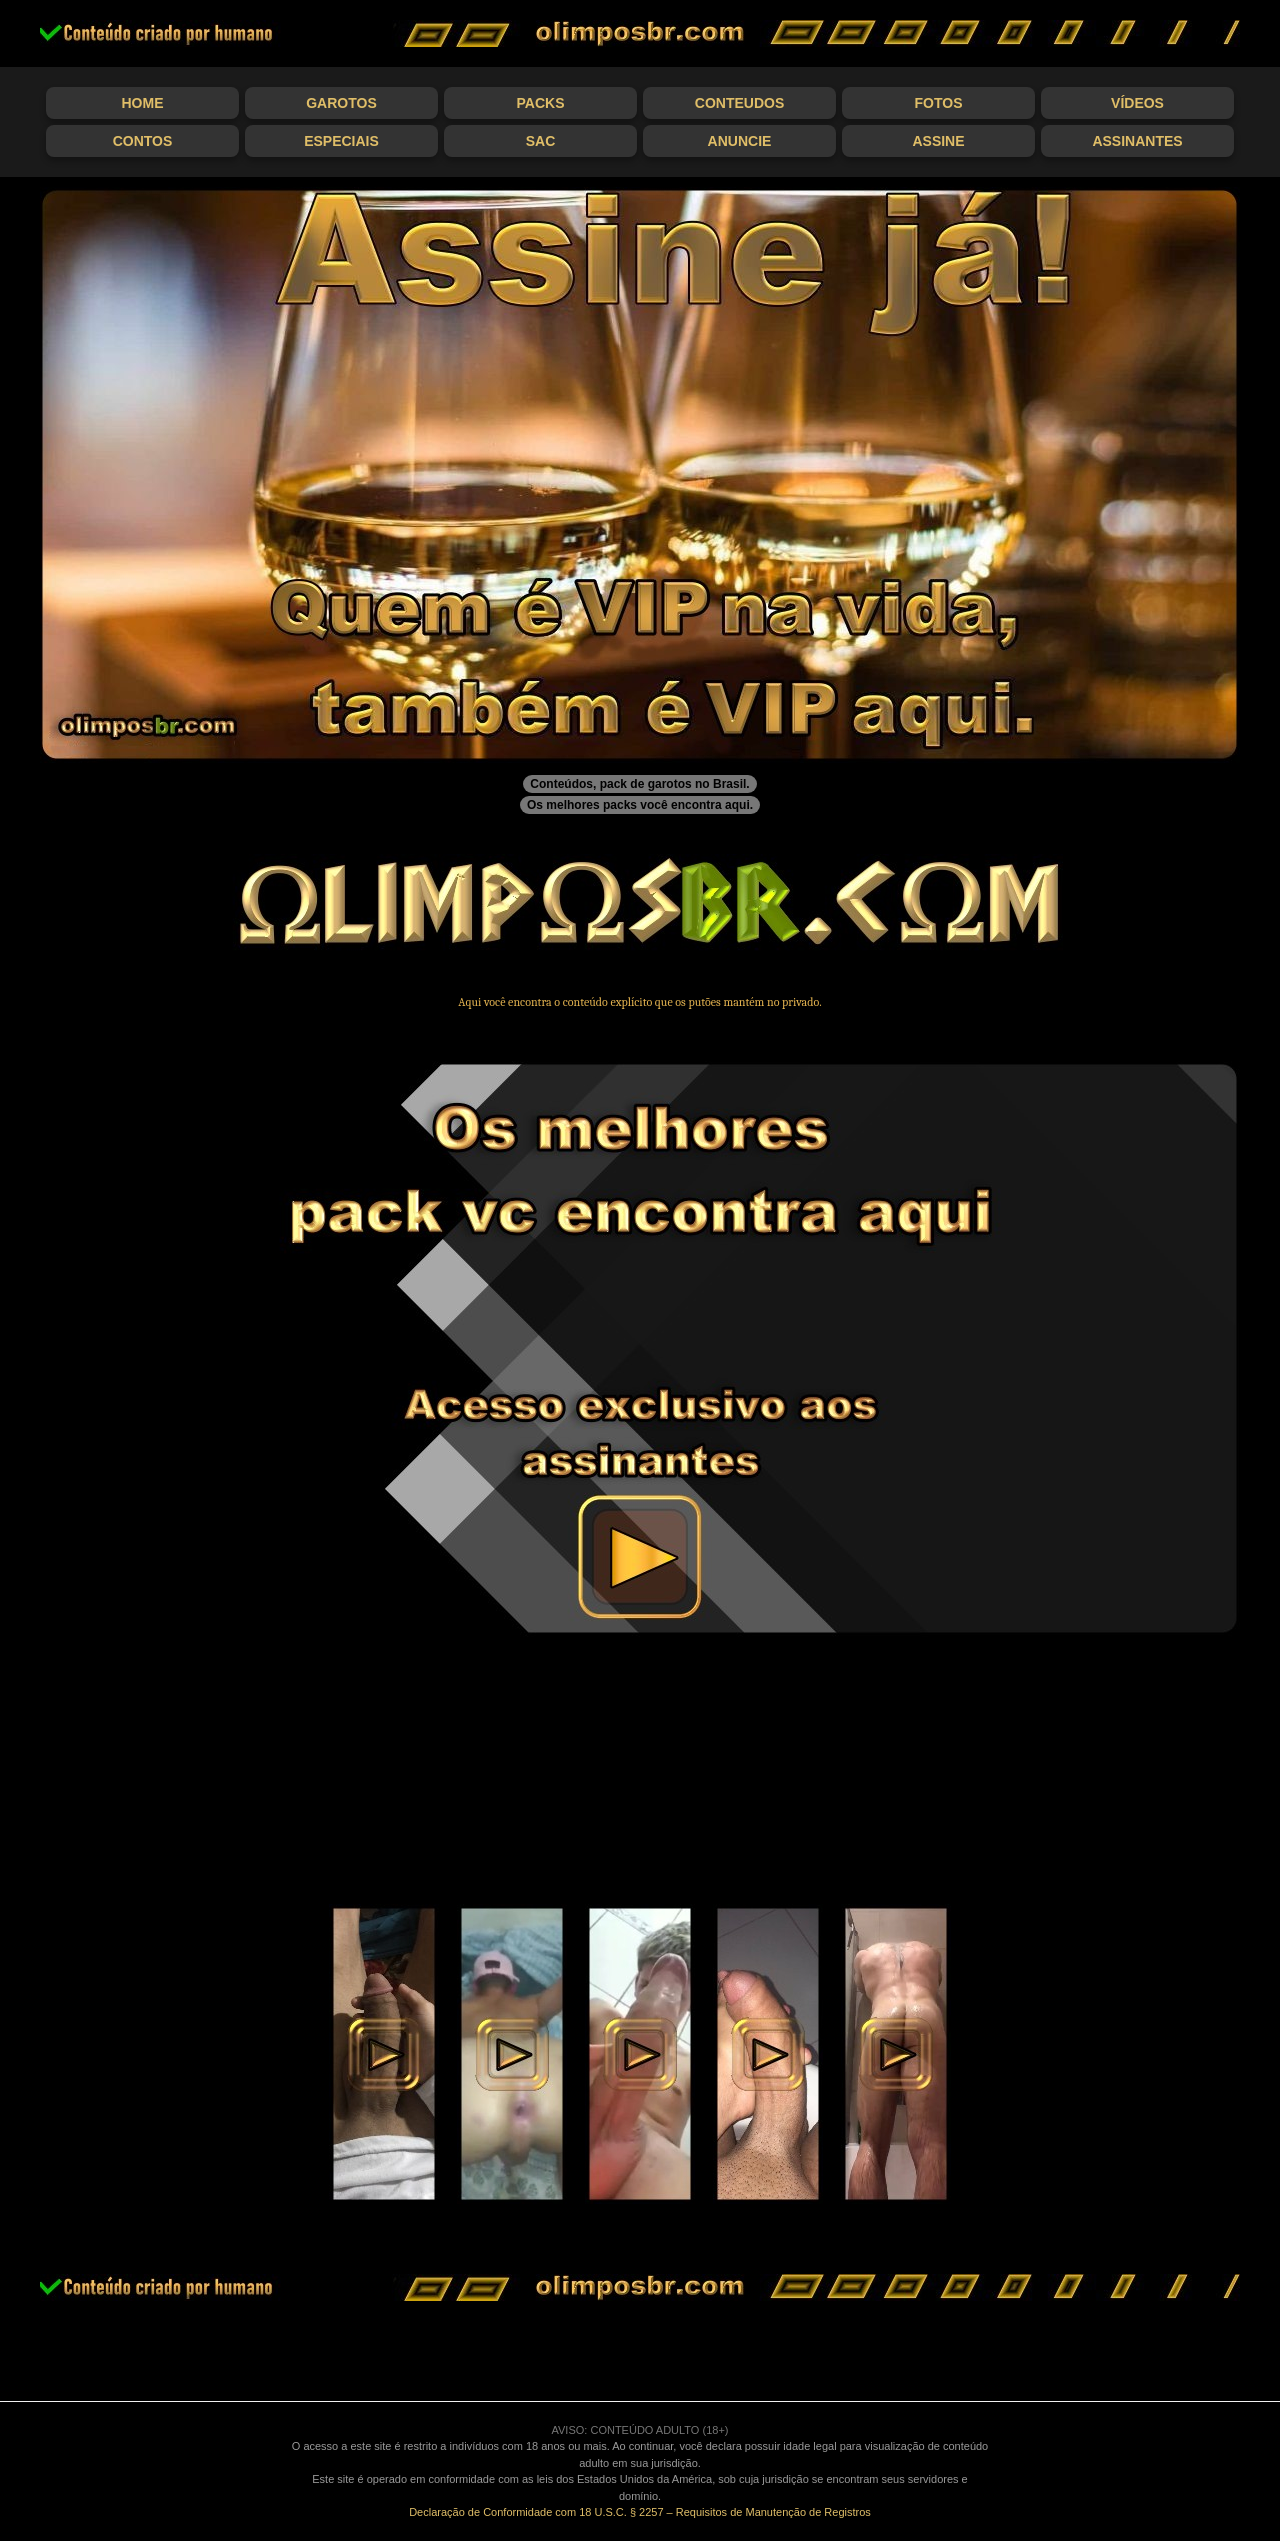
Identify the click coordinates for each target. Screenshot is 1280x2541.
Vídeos (1137, 103)
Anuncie (740, 141)
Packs (541, 103)
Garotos (341, 103)
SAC (541, 141)
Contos (143, 141)
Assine (938, 141)
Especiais (341, 141)
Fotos (939, 103)
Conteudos (739, 103)
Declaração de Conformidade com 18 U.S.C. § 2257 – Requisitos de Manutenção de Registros (640, 2512)
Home (143, 103)
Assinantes (1137, 141)
